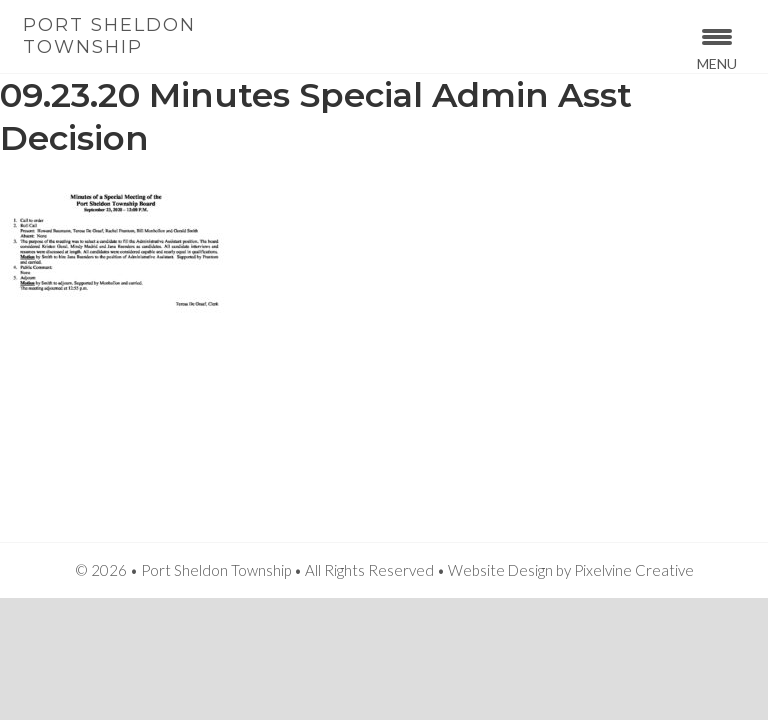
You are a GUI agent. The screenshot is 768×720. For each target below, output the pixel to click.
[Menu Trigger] (717, 47)
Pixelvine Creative (634, 570)
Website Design (500, 570)
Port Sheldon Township (109, 36)
